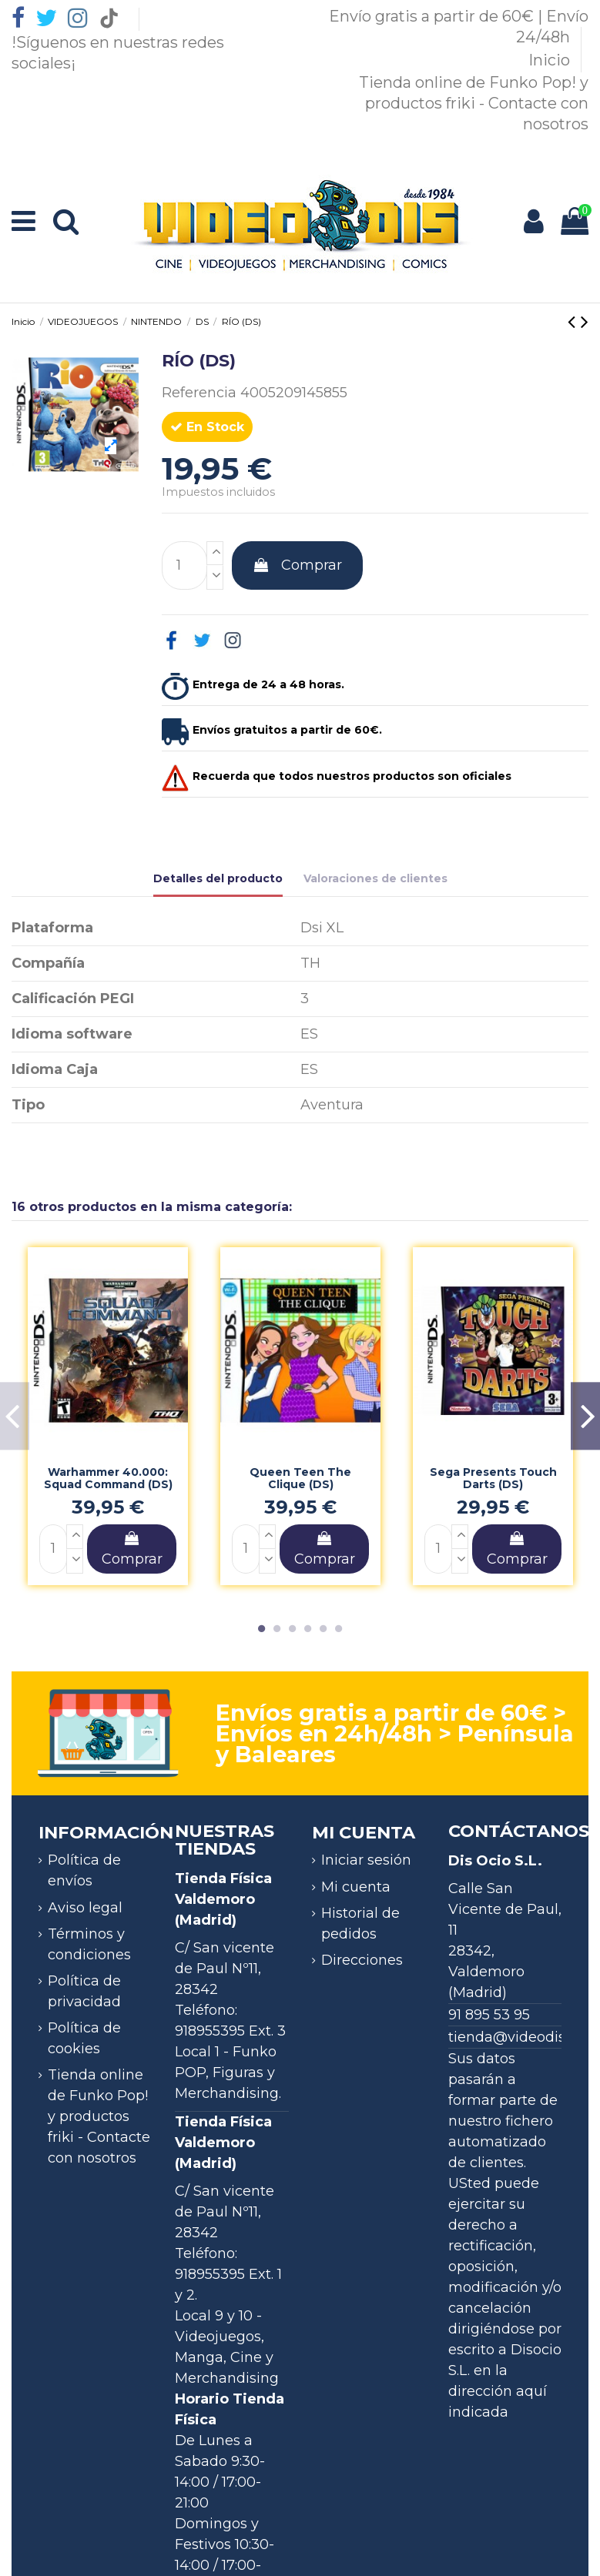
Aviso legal (85, 1907)
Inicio (551, 60)
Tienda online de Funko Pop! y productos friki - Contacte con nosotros (473, 103)
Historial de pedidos (360, 1923)
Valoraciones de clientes (375, 878)
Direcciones (362, 1960)
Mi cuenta (356, 1886)
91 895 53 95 (489, 2014)
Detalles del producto (218, 878)
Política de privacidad (84, 1991)
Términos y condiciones (89, 1944)
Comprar (297, 565)
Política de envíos (84, 1870)
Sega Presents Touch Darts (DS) (493, 1478)
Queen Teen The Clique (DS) (300, 1478)
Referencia (199, 392)
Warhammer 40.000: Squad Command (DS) (108, 1478)
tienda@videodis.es (515, 2037)
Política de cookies (84, 2038)
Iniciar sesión (366, 1860)
